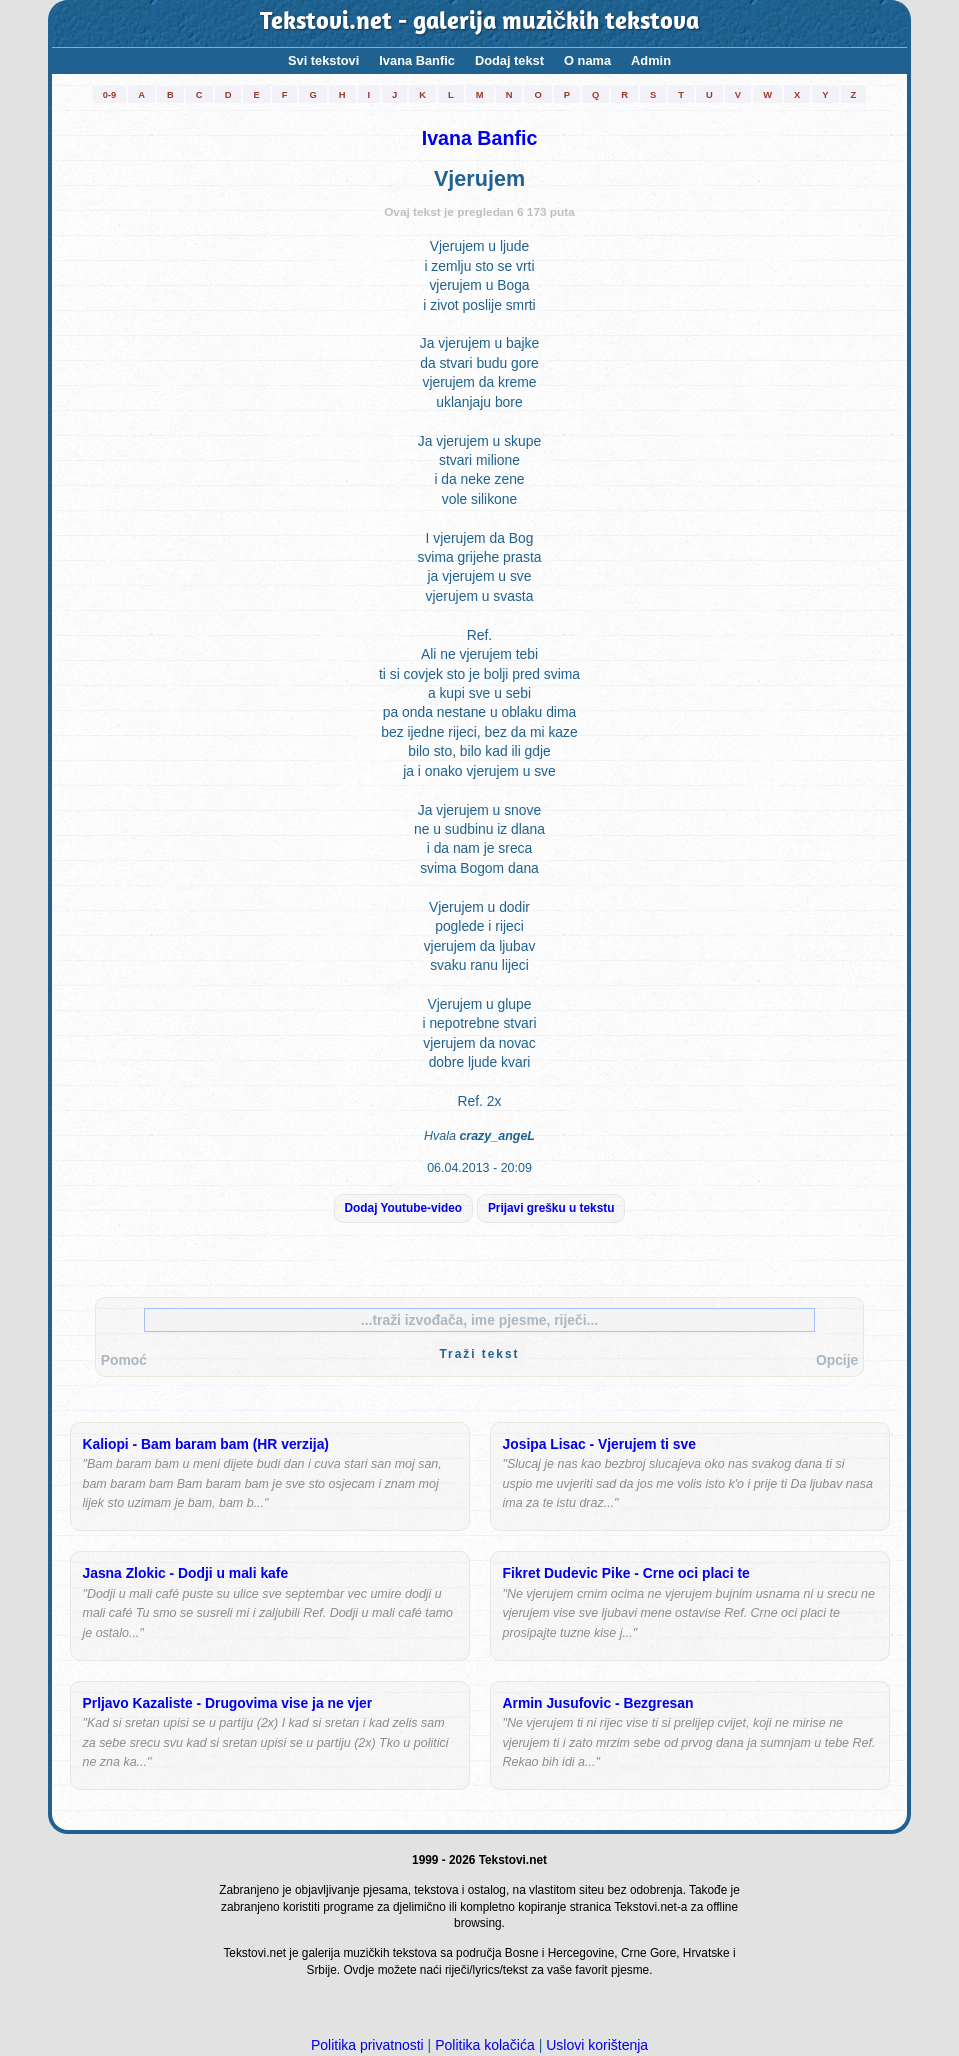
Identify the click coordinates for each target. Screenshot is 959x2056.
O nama (587, 60)
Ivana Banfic (417, 60)
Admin (651, 60)
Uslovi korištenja (597, 2045)
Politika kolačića (485, 2045)
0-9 (110, 94)
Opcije (837, 1360)
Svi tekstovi (323, 60)
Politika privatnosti (367, 2045)
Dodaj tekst (509, 60)
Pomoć (124, 1360)
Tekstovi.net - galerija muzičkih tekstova (480, 23)
